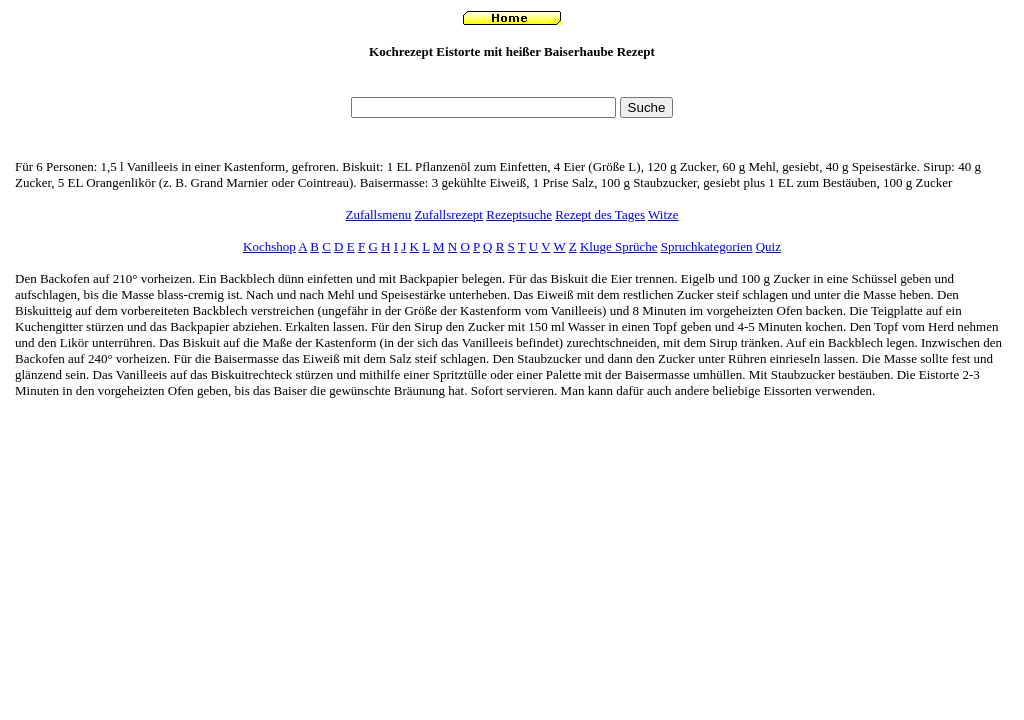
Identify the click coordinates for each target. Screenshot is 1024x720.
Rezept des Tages (600, 214)
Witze (663, 214)
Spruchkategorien (707, 246)
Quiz (768, 246)
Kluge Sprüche (619, 246)
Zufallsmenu (378, 214)
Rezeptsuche (519, 214)
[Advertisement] (512, 83)
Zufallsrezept (448, 214)
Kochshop (269, 246)
